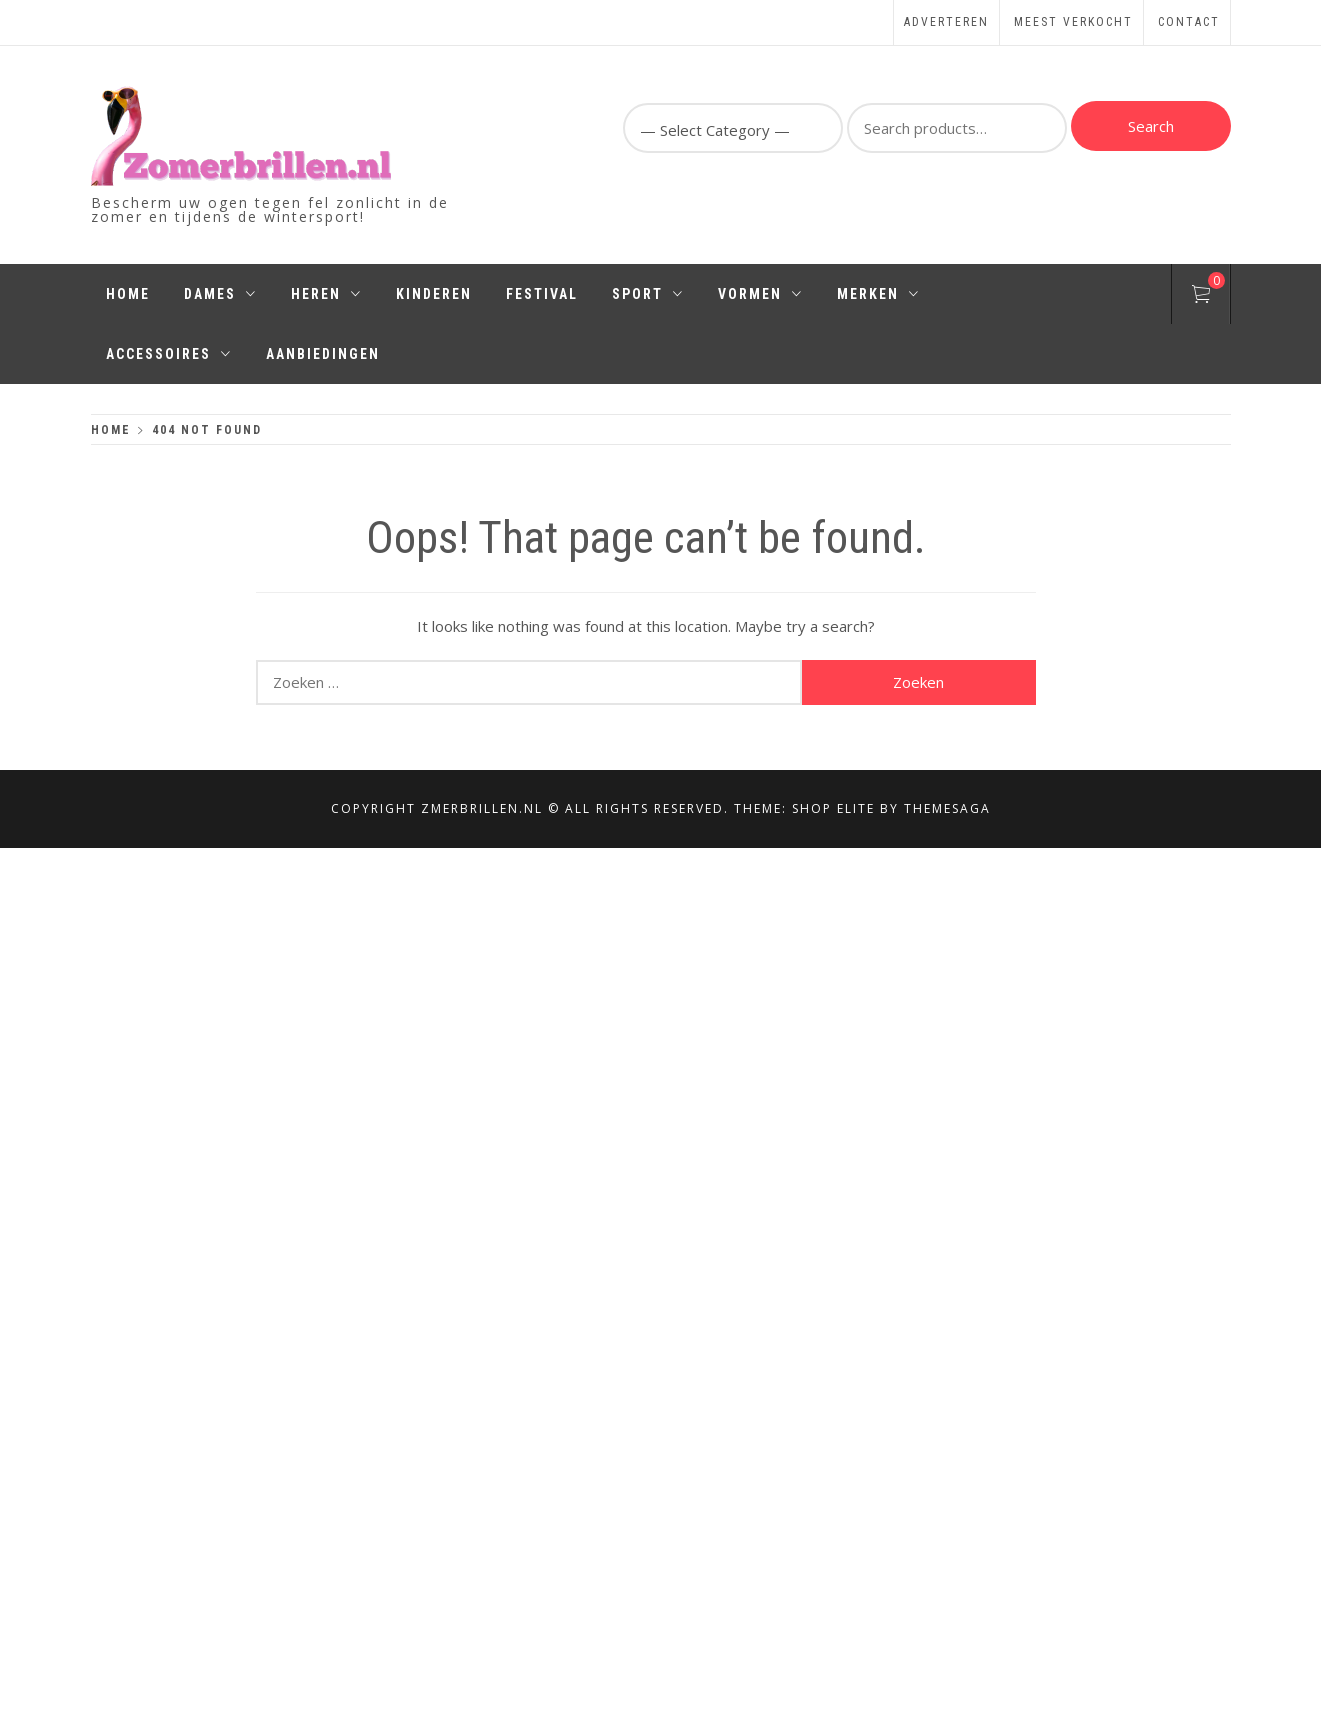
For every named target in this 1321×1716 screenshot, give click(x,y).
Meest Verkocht (1073, 22)
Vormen (760, 294)
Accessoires (169, 354)
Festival (542, 294)
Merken (878, 294)
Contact (1189, 22)
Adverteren (946, 22)
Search (1151, 126)
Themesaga (947, 808)
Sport (648, 294)
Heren (326, 294)
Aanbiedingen (323, 354)
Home (128, 294)
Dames (220, 294)
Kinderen (434, 294)
